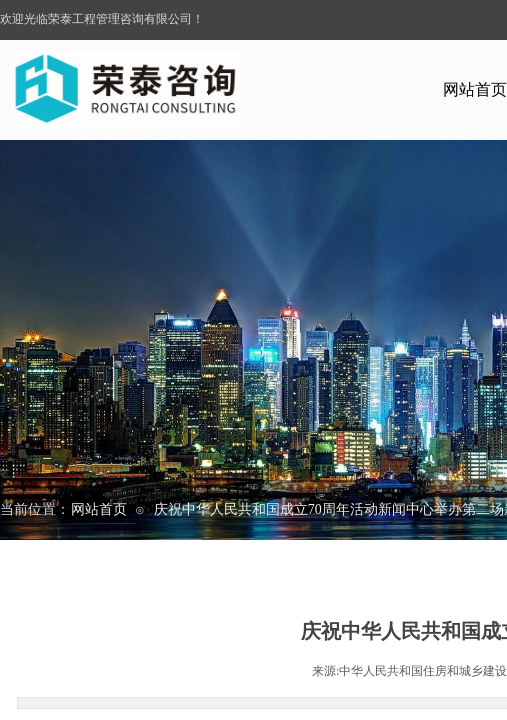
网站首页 (99, 509)
